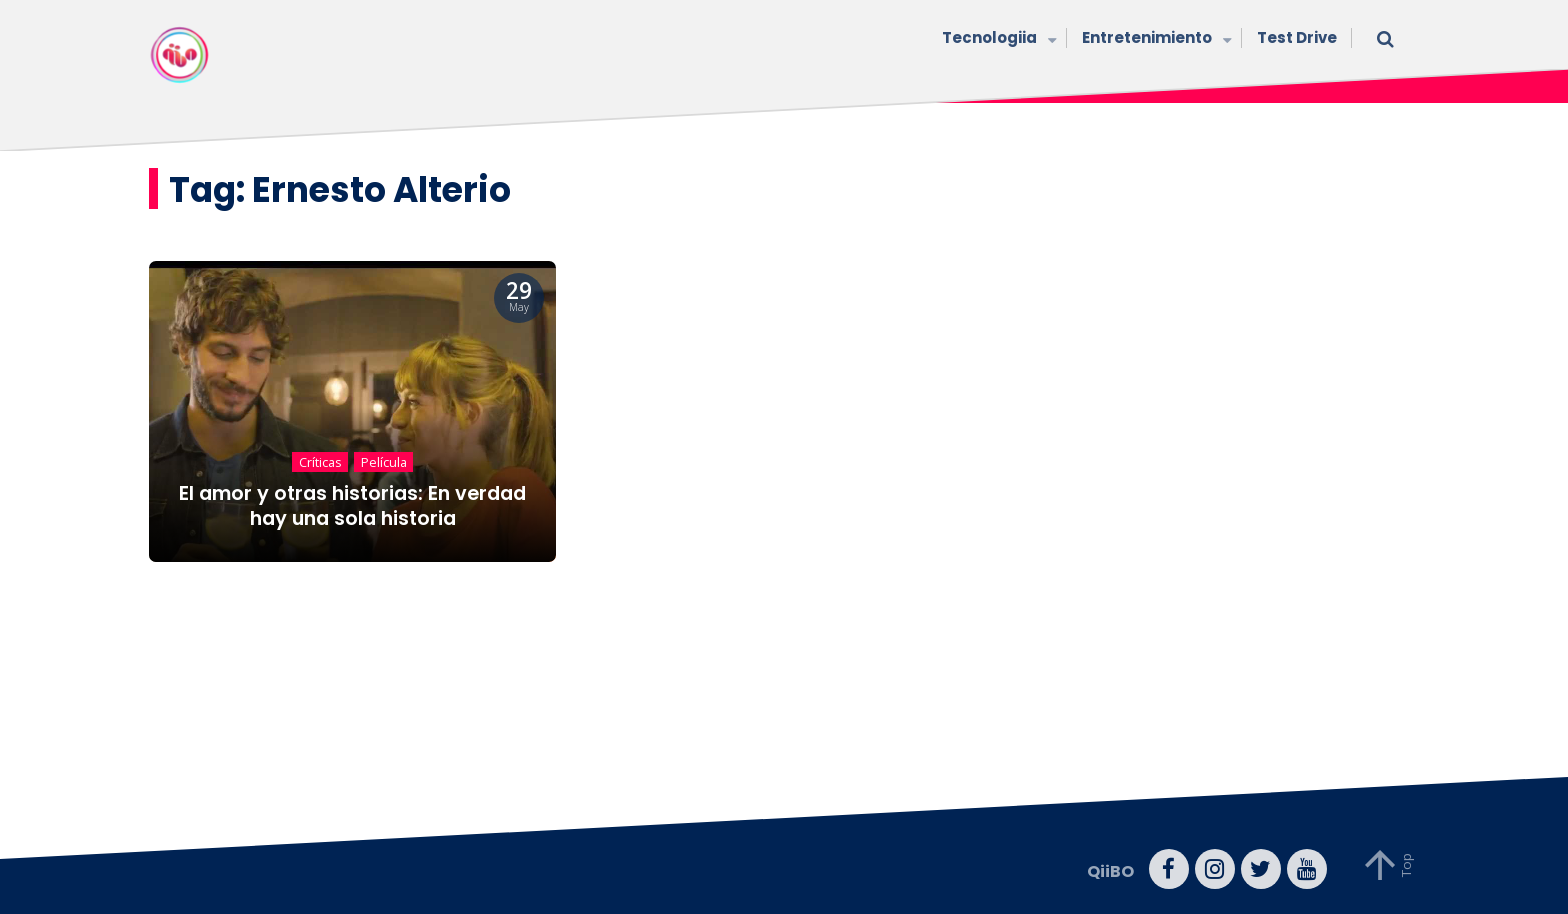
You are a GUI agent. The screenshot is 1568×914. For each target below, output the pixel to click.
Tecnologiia (997, 39)
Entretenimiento (1154, 39)
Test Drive (1297, 37)
